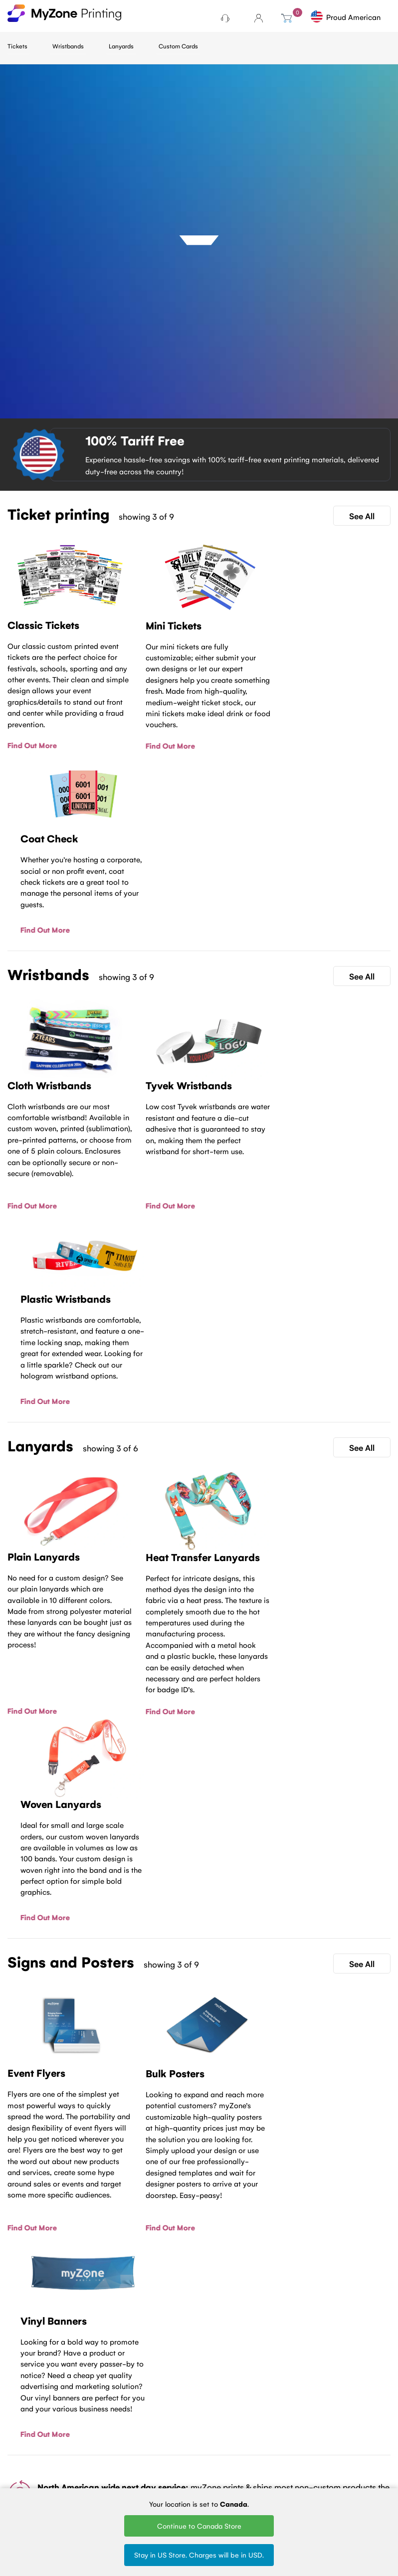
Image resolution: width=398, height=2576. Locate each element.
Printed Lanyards (213, 2433)
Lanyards (121, 46)
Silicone (147, 2462)
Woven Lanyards (213, 2412)
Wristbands (68, 46)
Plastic (145, 2435)
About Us (22, 2431)
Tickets (17, 46)
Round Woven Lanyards (221, 2475)
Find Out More (32, 745)
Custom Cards (178, 46)
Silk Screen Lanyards (216, 2454)
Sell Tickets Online (89, 2460)
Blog (14, 2417)
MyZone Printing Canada (20, 2487)
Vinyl (142, 2449)
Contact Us (199, 2266)
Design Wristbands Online (153, 2484)
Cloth (143, 2408)
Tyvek (144, 2422)
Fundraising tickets (89, 2439)
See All (362, 515)
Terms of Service (21, 2448)
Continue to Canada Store (199, 2525)
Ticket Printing (94, 2408)
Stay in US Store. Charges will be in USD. (199, 2554)
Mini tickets (89, 2422)
